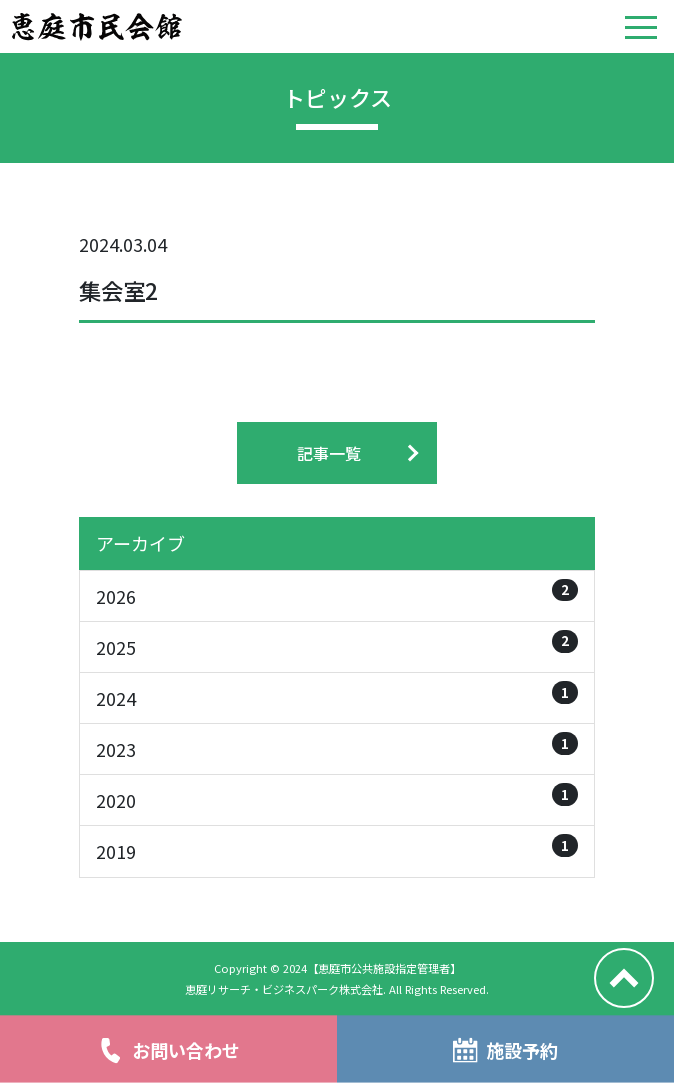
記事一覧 (329, 453)
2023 (337, 747)
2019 (337, 849)
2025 (337, 645)
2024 (337, 696)
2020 (337, 798)
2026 (337, 594)
